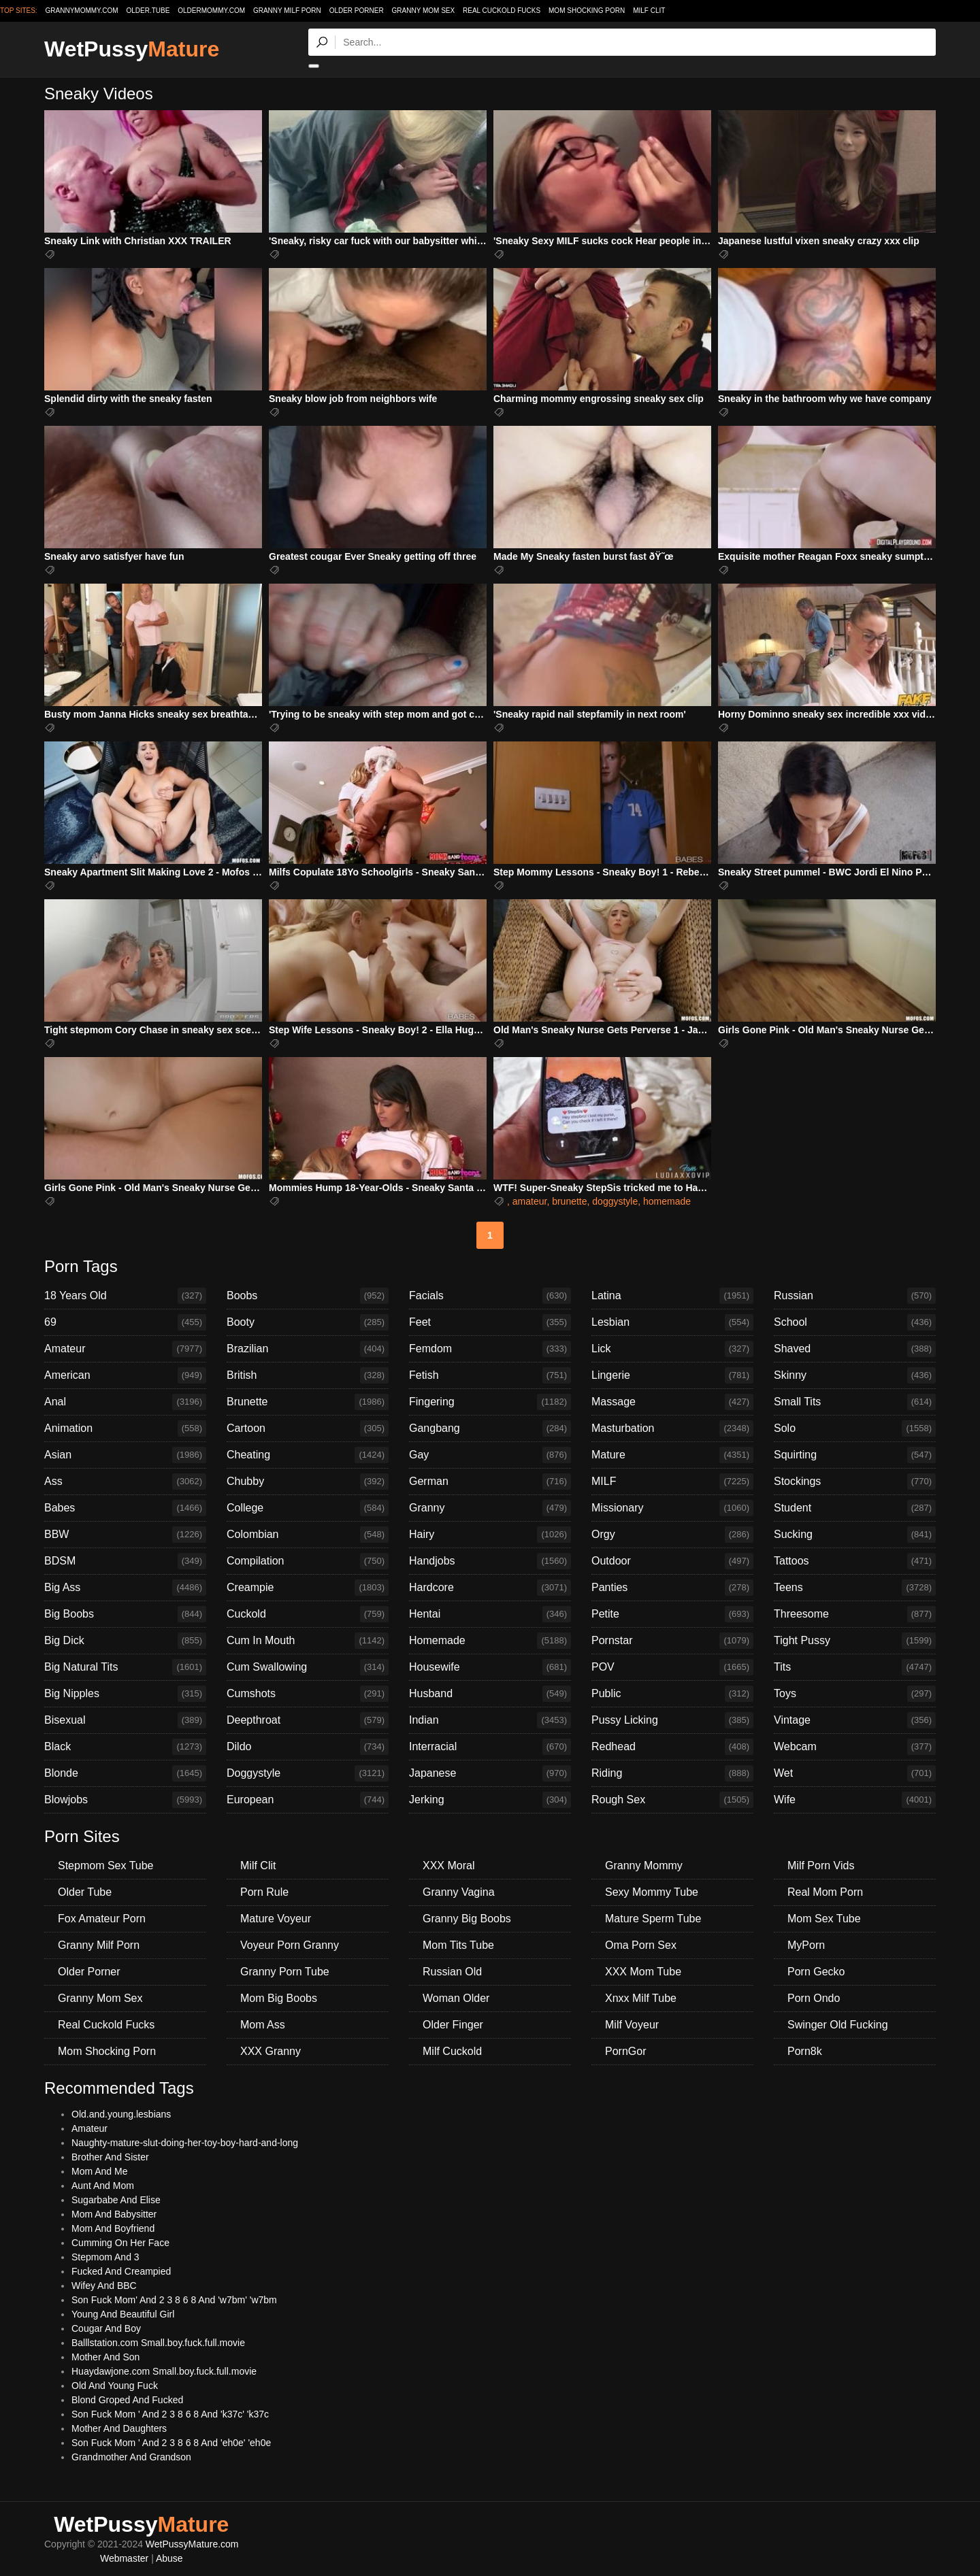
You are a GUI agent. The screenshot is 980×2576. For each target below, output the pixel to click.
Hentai (490, 1614)
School (855, 1322)
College (308, 1508)
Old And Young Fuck (114, 2385)
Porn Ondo (813, 1998)
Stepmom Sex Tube (106, 1865)
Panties (672, 1587)
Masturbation (672, 1428)
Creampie (308, 1587)
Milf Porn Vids (820, 1865)
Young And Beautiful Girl (122, 2314)
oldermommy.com (211, 10)
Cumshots (308, 1694)
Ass (125, 1481)
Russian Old (452, 1971)
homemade (667, 1201)
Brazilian (308, 1349)
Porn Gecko (816, 1971)
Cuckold (308, 1614)
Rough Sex (672, 1800)
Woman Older (456, 1998)
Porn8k (804, 2051)
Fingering (490, 1402)
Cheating (308, 1455)
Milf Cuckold (452, 2051)
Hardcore (490, 1587)
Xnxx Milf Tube (640, 1998)
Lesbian (672, 1322)
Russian (855, 1296)
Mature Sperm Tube (653, 1918)
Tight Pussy (855, 1641)
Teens (855, 1587)
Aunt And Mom (102, 2185)
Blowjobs (125, 1800)
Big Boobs (125, 1614)
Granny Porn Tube (284, 1971)
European (308, 1800)
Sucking (855, 1534)
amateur (529, 1201)
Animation (125, 1428)
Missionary (672, 1508)
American (125, 1375)
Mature (672, 1455)
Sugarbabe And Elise (116, 2199)
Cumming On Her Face (120, 2242)
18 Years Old (125, 1296)
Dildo (308, 1747)
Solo (855, 1428)
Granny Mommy (644, 1865)
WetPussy (131, 49)
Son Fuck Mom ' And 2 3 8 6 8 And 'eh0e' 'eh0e (171, 2442)
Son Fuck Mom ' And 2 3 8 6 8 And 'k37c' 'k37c (170, 2414)
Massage (672, 1402)
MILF (672, 1481)
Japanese (490, 1773)
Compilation (308, 1561)
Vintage (855, 1720)
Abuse (169, 2558)
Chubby (308, 1481)
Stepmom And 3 (105, 2257)
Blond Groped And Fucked (127, 2399)
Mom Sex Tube (824, 1918)
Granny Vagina (459, 1892)
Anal (125, 1402)
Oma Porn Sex (640, 1945)
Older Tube (85, 1892)
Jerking (490, 1800)
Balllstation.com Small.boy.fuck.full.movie (158, 2342)
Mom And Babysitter (114, 2214)
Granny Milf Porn (287, 10)
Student (855, 1508)
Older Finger (453, 2024)
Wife (855, 1800)
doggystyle (615, 1201)
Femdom (490, 1349)
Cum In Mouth (308, 1641)
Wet (855, 1773)
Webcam (855, 1747)
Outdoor (672, 1561)
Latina (672, 1296)
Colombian (308, 1534)
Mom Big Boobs (278, 1998)
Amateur (125, 1349)
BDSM (125, 1561)
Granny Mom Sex (423, 10)
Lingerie (672, 1375)
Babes (125, 1508)
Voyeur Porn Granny (289, 1945)
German (490, 1481)
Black (125, 1747)
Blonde (125, 1773)
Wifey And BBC (104, 2285)
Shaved (855, 1349)
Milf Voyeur (632, 2024)
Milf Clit (649, 10)
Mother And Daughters (119, 2428)
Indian (490, 1720)
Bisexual (125, 1720)
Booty (308, 1322)
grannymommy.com (82, 10)
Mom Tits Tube (458, 1945)
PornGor (625, 2051)
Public (672, 1694)
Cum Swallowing (308, 1667)
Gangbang (490, 1428)
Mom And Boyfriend (112, 2228)
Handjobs (490, 1561)
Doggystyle (308, 1773)
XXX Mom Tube (643, 1971)
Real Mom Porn (825, 1892)
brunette (569, 1201)
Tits (855, 1667)
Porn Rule (264, 1892)
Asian (125, 1455)
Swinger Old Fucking (837, 2024)
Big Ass (125, 1587)
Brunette (308, 1402)
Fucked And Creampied (121, 2271)
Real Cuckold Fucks (501, 10)
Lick (672, 1349)
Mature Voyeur (275, 1918)
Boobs (308, 1296)
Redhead (672, 1747)
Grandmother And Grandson (131, 2457)
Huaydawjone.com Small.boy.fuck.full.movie (164, 2371)
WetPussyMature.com (192, 2544)
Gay (490, 1455)
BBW (125, 1534)
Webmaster (124, 2558)
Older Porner (356, 10)
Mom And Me (99, 2171)
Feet (490, 1322)
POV (672, 1667)
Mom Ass (262, 2024)
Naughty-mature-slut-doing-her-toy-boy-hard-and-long (184, 2142)
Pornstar (672, 1641)
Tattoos (855, 1561)
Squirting (855, 1455)
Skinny (855, 1375)
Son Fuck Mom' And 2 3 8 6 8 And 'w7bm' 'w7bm (174, 2299)
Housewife (490, 1667)
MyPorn (806, 1945)
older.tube (147, 10)
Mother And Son (105, 2357)
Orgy (672, 1534)
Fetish (490, 1375)
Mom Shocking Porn (587, 10)
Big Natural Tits (125, 1667)
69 (125, 1322)
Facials (490, 1296)
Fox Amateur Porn (102, 1918)
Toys (855, 1694)
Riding (672, 1773)
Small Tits (855, 1402)
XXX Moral (448, 1865)
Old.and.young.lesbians (121, 2114)
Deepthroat (308, 1720)
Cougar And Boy (106, 2328)
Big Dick (125, 1641)
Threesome (855, 1614)
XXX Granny (270, 2051)
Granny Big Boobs (467, 1918)
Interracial (490, 1747)
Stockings (855, 1481)
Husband (490, 1694)
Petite (672, 1614)
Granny (490, 1508)
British (308, 1375)
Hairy (490, 1534)
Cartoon (308, 1428)
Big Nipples (125, 1694)
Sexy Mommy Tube (651, 1892)
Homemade (490, 1641)
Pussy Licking (672, 1720)
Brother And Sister (110, 2157)
